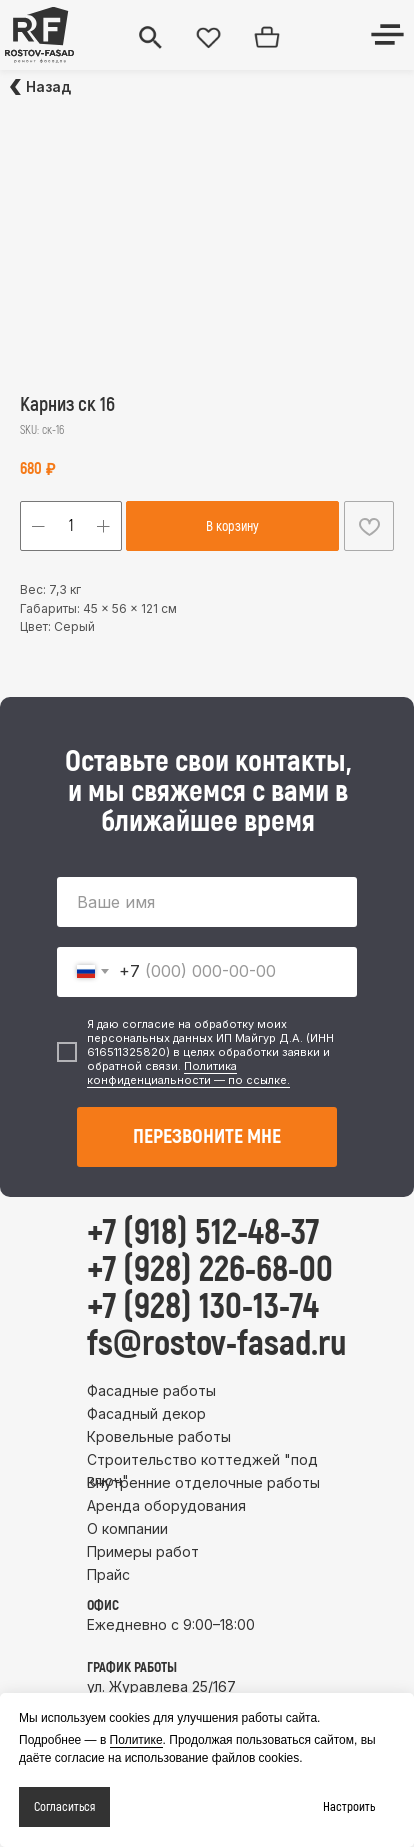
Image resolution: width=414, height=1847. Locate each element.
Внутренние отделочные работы (203, 1482)
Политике (136, 1740)
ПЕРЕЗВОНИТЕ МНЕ (207, 1136)
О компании (127, 1528)
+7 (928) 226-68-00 (210, 1270)
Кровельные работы (159, 1436)
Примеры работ (143, 1551)
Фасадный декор (146, 1413)
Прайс (108, 1574)
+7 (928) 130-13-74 (203, 1307)
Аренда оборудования (166, 1505)
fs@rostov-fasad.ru (217, 1344)
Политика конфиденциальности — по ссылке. (188, 1073)
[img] (39, 35)
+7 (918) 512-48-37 (203, 1233)
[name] (207, 902)
